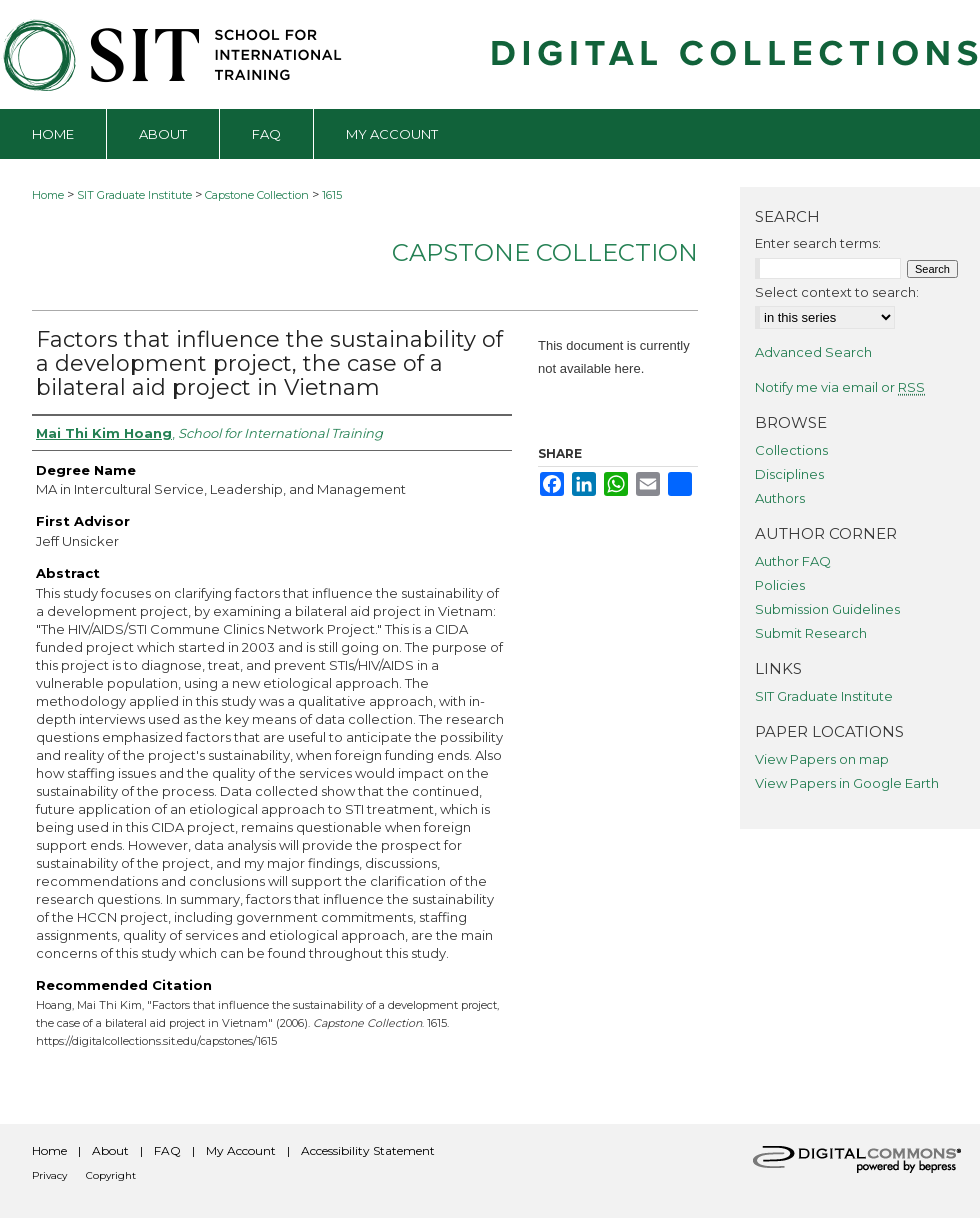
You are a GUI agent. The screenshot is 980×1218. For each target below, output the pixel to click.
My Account (241, 1150)
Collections (791, 450)
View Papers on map (822, 759)
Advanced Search (813, 352)
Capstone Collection (257, 195)
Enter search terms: (818, 243)
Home (48, 195)
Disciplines (789, 474)
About (110, 1150)
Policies (780, 585)
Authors (780, 498)
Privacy (49, 1175)
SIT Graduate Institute (134, 195)
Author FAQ (793, 561)
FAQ (167, 1150)
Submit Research (811, 633)
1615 (332, 195)
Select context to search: (837, 292)
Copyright (111, 1175)
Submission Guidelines (827, 609)
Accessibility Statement (368, 1150)
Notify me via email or (840, 387)
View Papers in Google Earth (847, 783)
